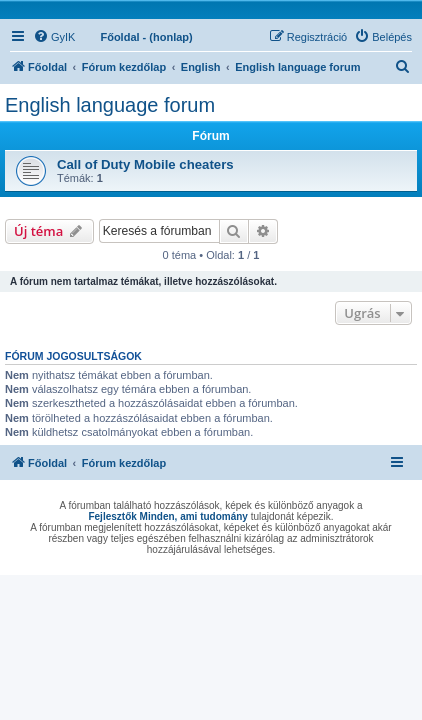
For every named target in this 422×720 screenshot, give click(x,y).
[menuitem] (54, 37)
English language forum (110, 105)
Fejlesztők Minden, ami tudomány (167, 516)
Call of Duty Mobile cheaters (145, 164)
